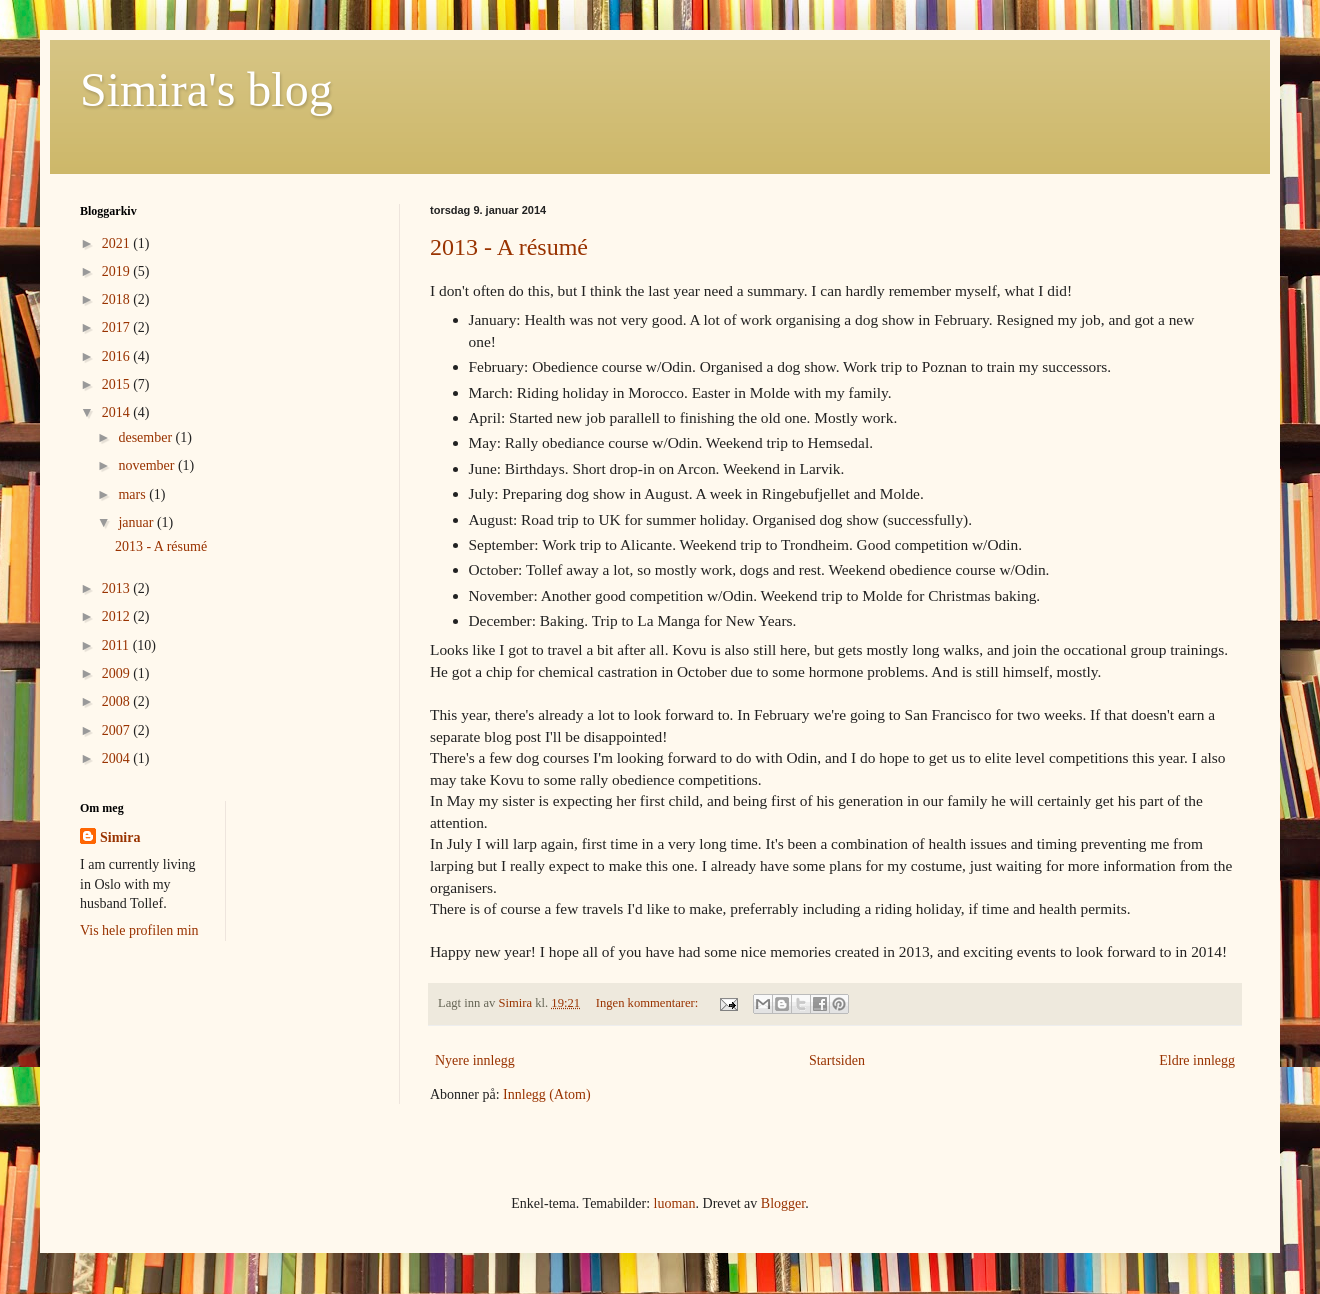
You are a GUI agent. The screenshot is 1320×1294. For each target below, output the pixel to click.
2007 (118, 730)
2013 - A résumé (509, 247)
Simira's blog (206, 89)
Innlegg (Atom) (546, 1094)
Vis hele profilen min (139, 930)
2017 (118, 327)
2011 (117, 645)
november (147, 465)
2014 (118, 412)
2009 (118, 673)
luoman (675, 1203)
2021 (118, 243)
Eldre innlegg (1197, 1060)
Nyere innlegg (475, 1060)
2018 (118, 299)
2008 (118, 701)
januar (137, 522)
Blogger (783, 1203)
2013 (118, 588)
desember (146, 437)
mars (133, 494)
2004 (118, 758)
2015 (118, 384)
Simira (120, 837)
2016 (118, 356)
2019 (118, 271)
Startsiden (837, 1060)
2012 (118, 616)
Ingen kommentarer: (649, 1003)
